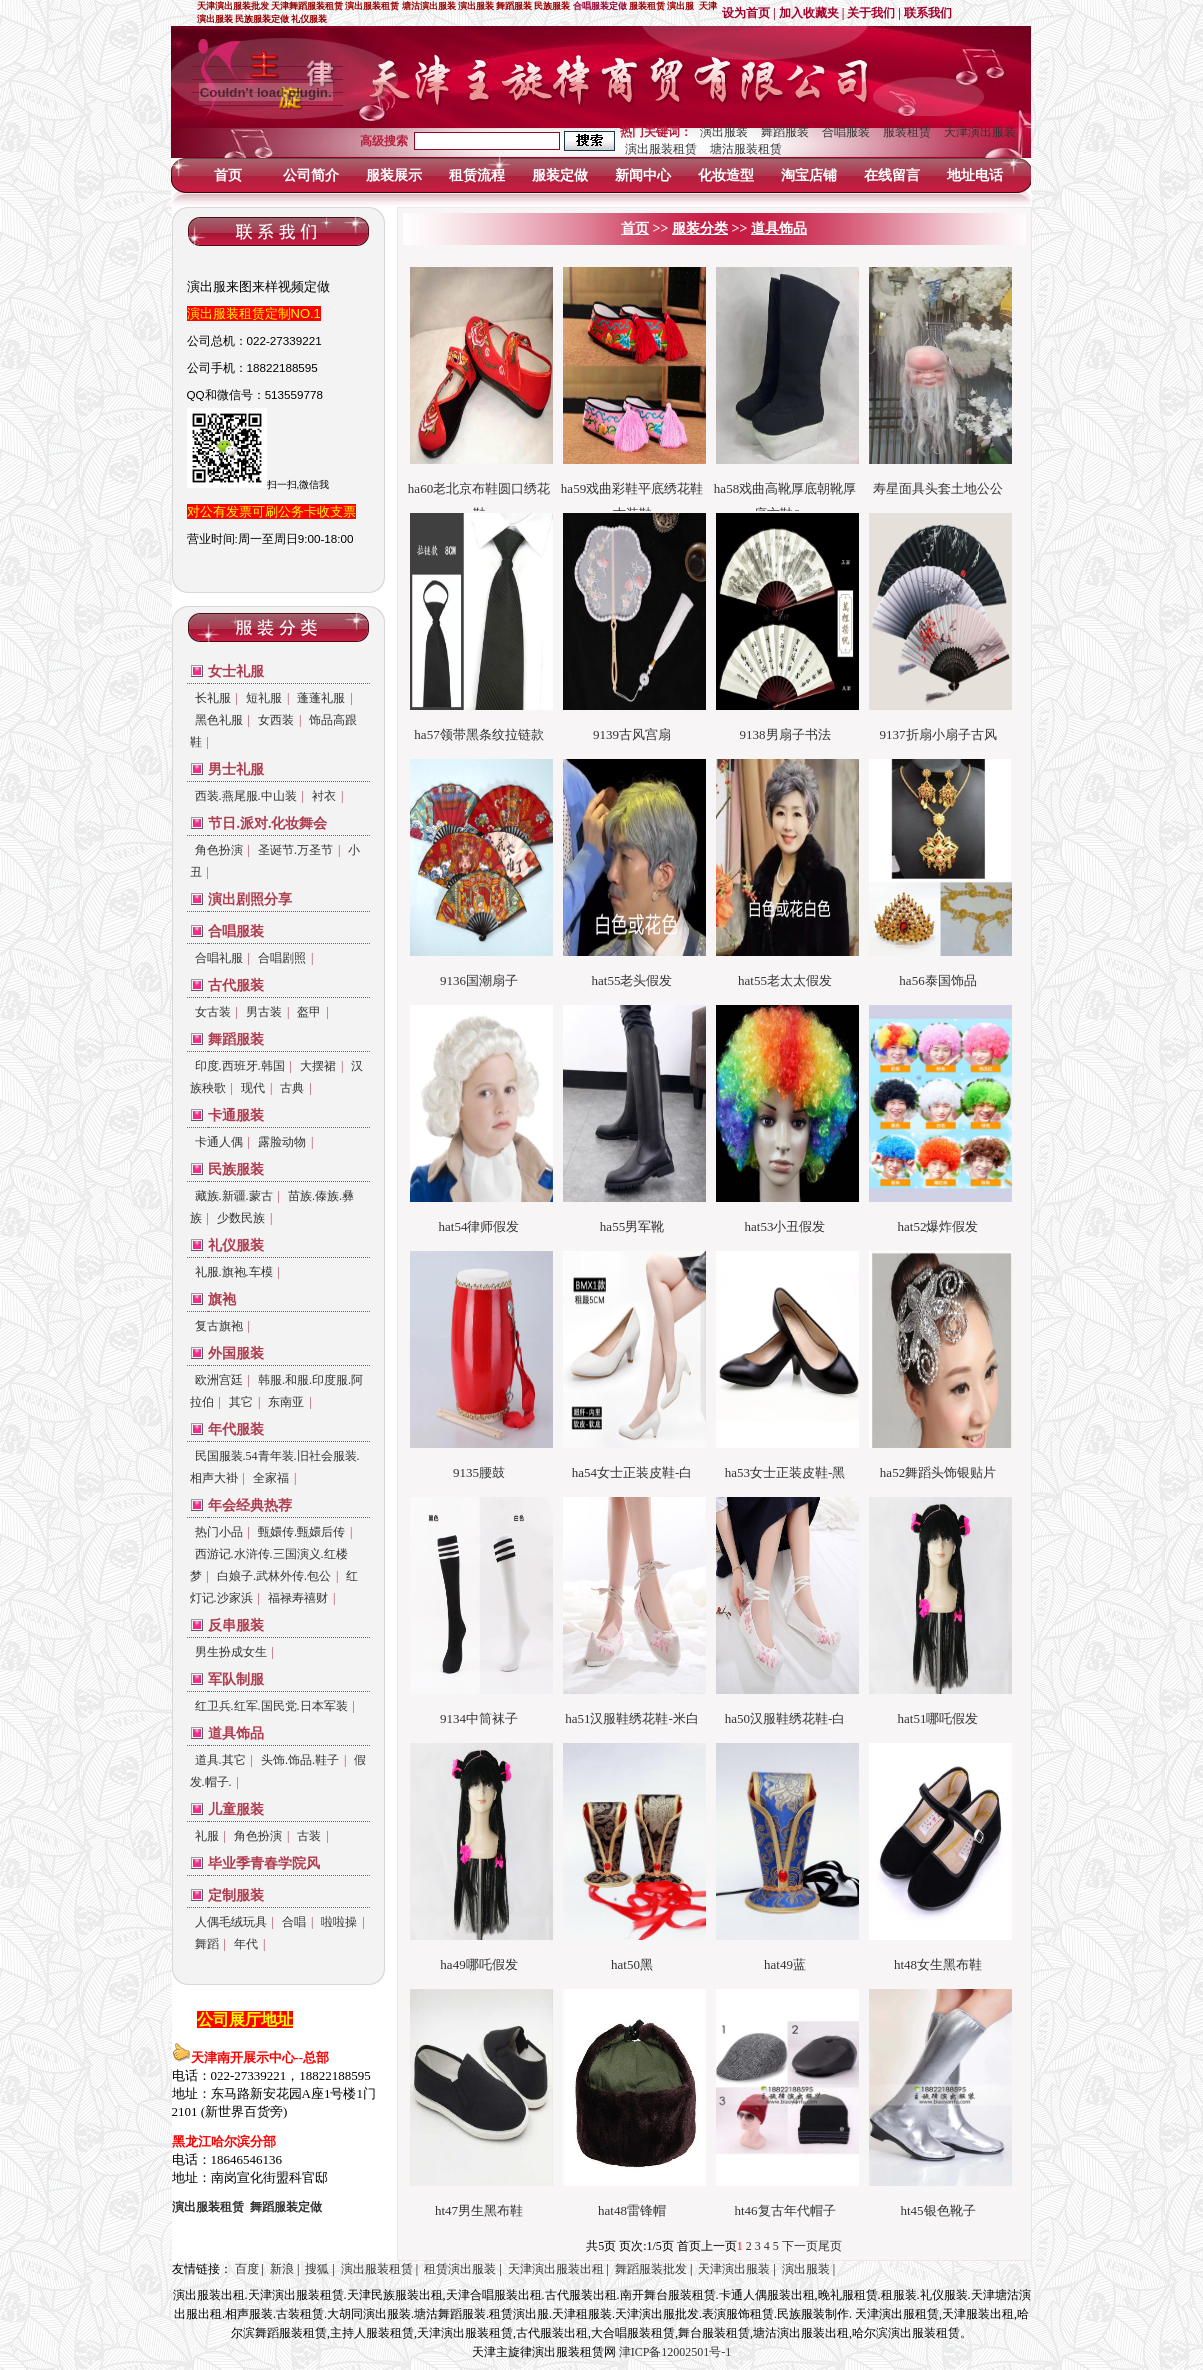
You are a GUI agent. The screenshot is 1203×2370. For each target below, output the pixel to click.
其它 (241, 1402)
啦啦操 (339, 1922)
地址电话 (975, 175)
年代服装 (236, 1429)
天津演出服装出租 (556, 2269)
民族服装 (236, 1169)
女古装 (213, 1012)
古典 (292, 1088)
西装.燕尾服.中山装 (246, 796)
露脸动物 (282, 1142)
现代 (253, 1088)
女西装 (276, 720)
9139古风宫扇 (632, 734)
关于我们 (871, 13)
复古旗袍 (219, 1326)
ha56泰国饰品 (937, 980)
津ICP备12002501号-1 (675, 2352)
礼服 (207, 1836)
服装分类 (700, 228)
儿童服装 (236, 1809)
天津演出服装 (980, 132)
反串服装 (236, 1625)
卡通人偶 (219, 1142)
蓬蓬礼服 (321, 698)
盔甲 (309, 1012)
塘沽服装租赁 (746, 149)
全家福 (271, 1478)
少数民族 (241, 1218)
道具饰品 (236, 1733)
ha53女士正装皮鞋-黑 (785, 1472)
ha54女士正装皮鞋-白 (632, 1472)
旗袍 (222, 1299)
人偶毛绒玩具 (231, 1922)
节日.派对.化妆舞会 (267, 823)
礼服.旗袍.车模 (234, 1272)
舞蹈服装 (785, 132)
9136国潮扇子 (479, 980)
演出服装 (724, 132)
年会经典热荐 (250, 1505)
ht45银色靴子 (937, 2210)
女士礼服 (236, 671)
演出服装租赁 (661, 149)
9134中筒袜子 (479, 1718)
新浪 (282, 2269)
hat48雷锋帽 (632, 2210)
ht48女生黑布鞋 (938, 1964)
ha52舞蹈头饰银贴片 (938, 1472)
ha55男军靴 (632, 1226)
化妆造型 (726, 175)
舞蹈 (207, 1944)
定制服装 (236, 1895)
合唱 (294, 1922)
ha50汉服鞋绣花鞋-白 (785, 1718)
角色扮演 (219, 850)
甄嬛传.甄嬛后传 (301, 1532)
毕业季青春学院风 (264, 1863)
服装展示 (394, 175)
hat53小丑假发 (785, 1226)
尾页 (830, 2246)
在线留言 (892, 175)
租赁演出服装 (460, 2269)
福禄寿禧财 (298, 1598)
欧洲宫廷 (219, 1380)
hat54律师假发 (479, 1226)
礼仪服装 (236, 1245)
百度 (247, 2269)
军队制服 (236, 1679)
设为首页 (746, 13)
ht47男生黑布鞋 (479, 2210)
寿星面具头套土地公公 (938, 488)
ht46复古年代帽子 (784, 2210)
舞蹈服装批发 (651, 2269)
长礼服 (213, 698)
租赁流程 (477, 175)
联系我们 (928, 13)
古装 (309, 1836)
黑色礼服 (219, 720)
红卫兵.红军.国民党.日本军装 (271, 1706)
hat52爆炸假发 (938, 1226)
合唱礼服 (219, 958)
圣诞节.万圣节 (295, 850)
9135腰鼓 (479, 1472)
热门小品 (219, 1532)
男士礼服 (236, 769)
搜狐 (317, 2269)
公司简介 (311, 175)
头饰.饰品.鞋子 (300, 1760)
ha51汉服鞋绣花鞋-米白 (632, 1718)
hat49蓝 (785, 1964)
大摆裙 (318, 1066)
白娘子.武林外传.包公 (274, 1576)
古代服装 (236, 985)
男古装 (264, 1012)
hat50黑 (632, 1964)
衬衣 (324, 796)
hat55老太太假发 (785, 980)
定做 (286, 2207)
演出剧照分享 (250, 899)
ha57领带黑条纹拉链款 (478, 734)
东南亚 (286, 1402)
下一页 (800, 2246)
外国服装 (236, 1353)
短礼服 (264, 698)
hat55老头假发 (632, 980)
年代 (246, 1944)
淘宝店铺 (809, 175)
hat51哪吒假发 (938, 1718)
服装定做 (560, 175)
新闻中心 (643, 175)
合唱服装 (846, 132)
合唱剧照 (282, 958)
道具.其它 (220, 1760)
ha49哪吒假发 (478, 1964)
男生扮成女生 (231, 1652)
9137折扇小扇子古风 (938, 734)
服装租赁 (907, 132)
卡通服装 (236, 1115)
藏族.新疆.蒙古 (234, 1196)
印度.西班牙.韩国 (240, 1066)
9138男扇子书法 (785, 734)
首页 (228, 175)
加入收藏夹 (809, 13)
